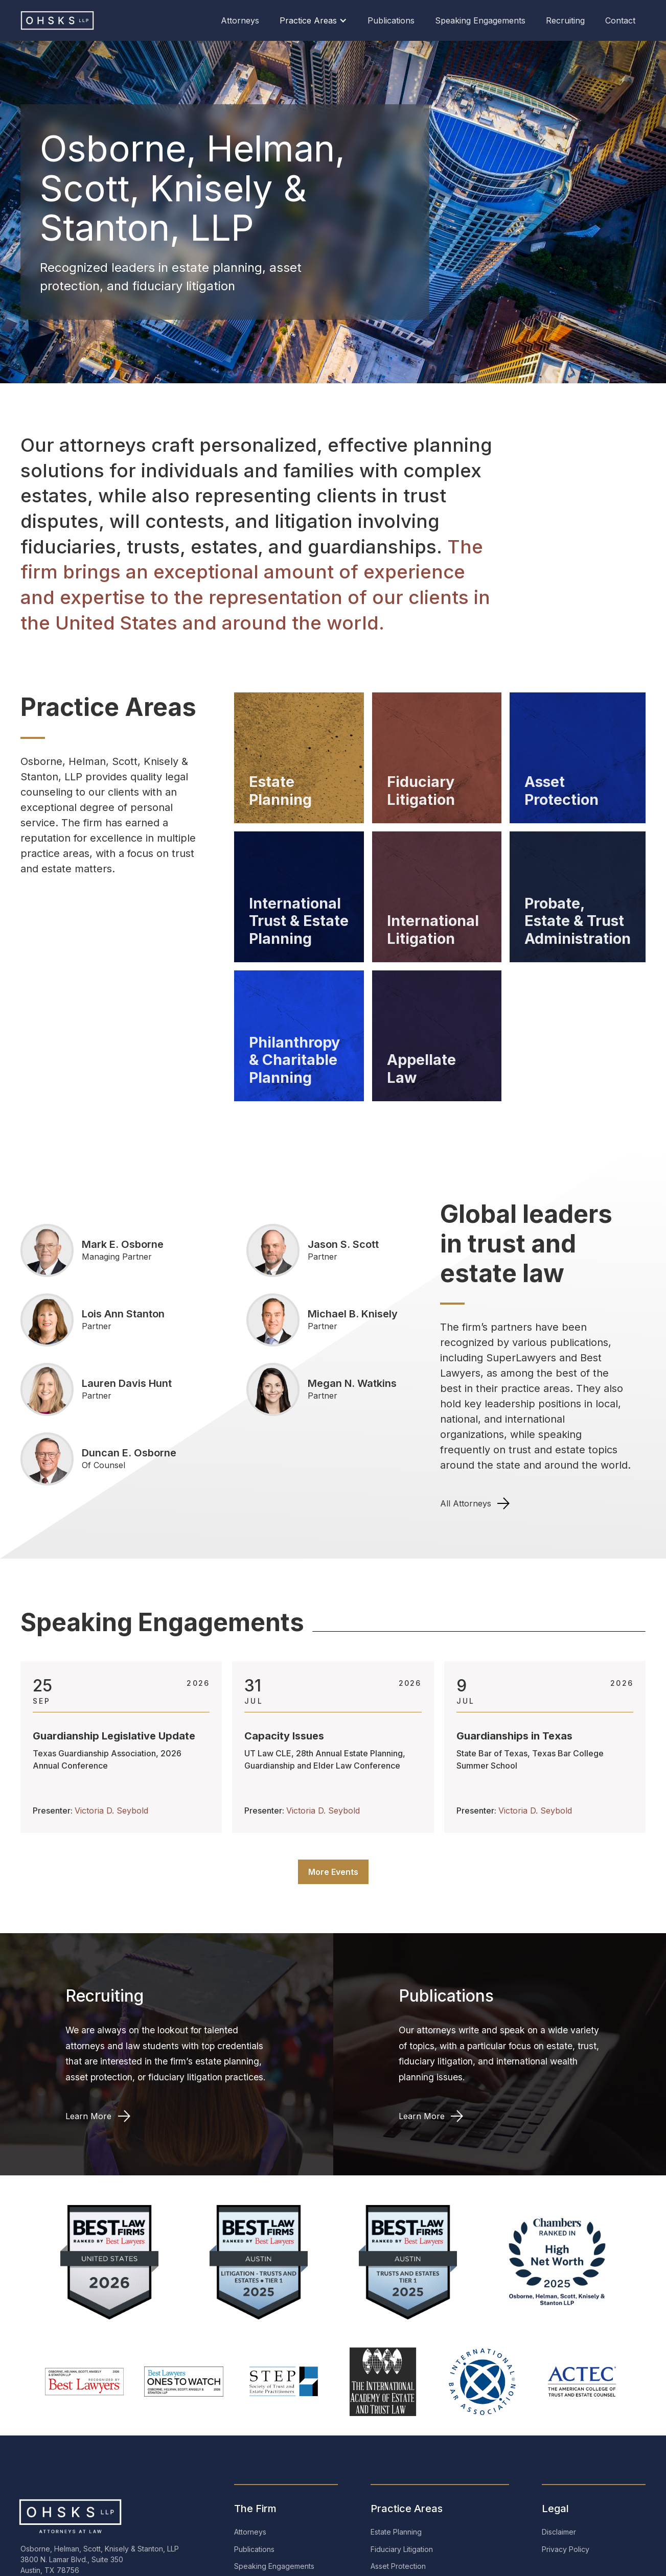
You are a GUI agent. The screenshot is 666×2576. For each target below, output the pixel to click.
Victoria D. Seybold (111, 1810)
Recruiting (565, 20)
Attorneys (240, 20)
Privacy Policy (565, 2549)
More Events (333, 1872)
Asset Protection (398, 2566)
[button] (313, 20)
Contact (620, 20)
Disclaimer (559, 2531)
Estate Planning (396, 2531)
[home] (61, 20)
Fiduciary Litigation (402, 2549)
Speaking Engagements (480, 20)
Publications (391, 20)
